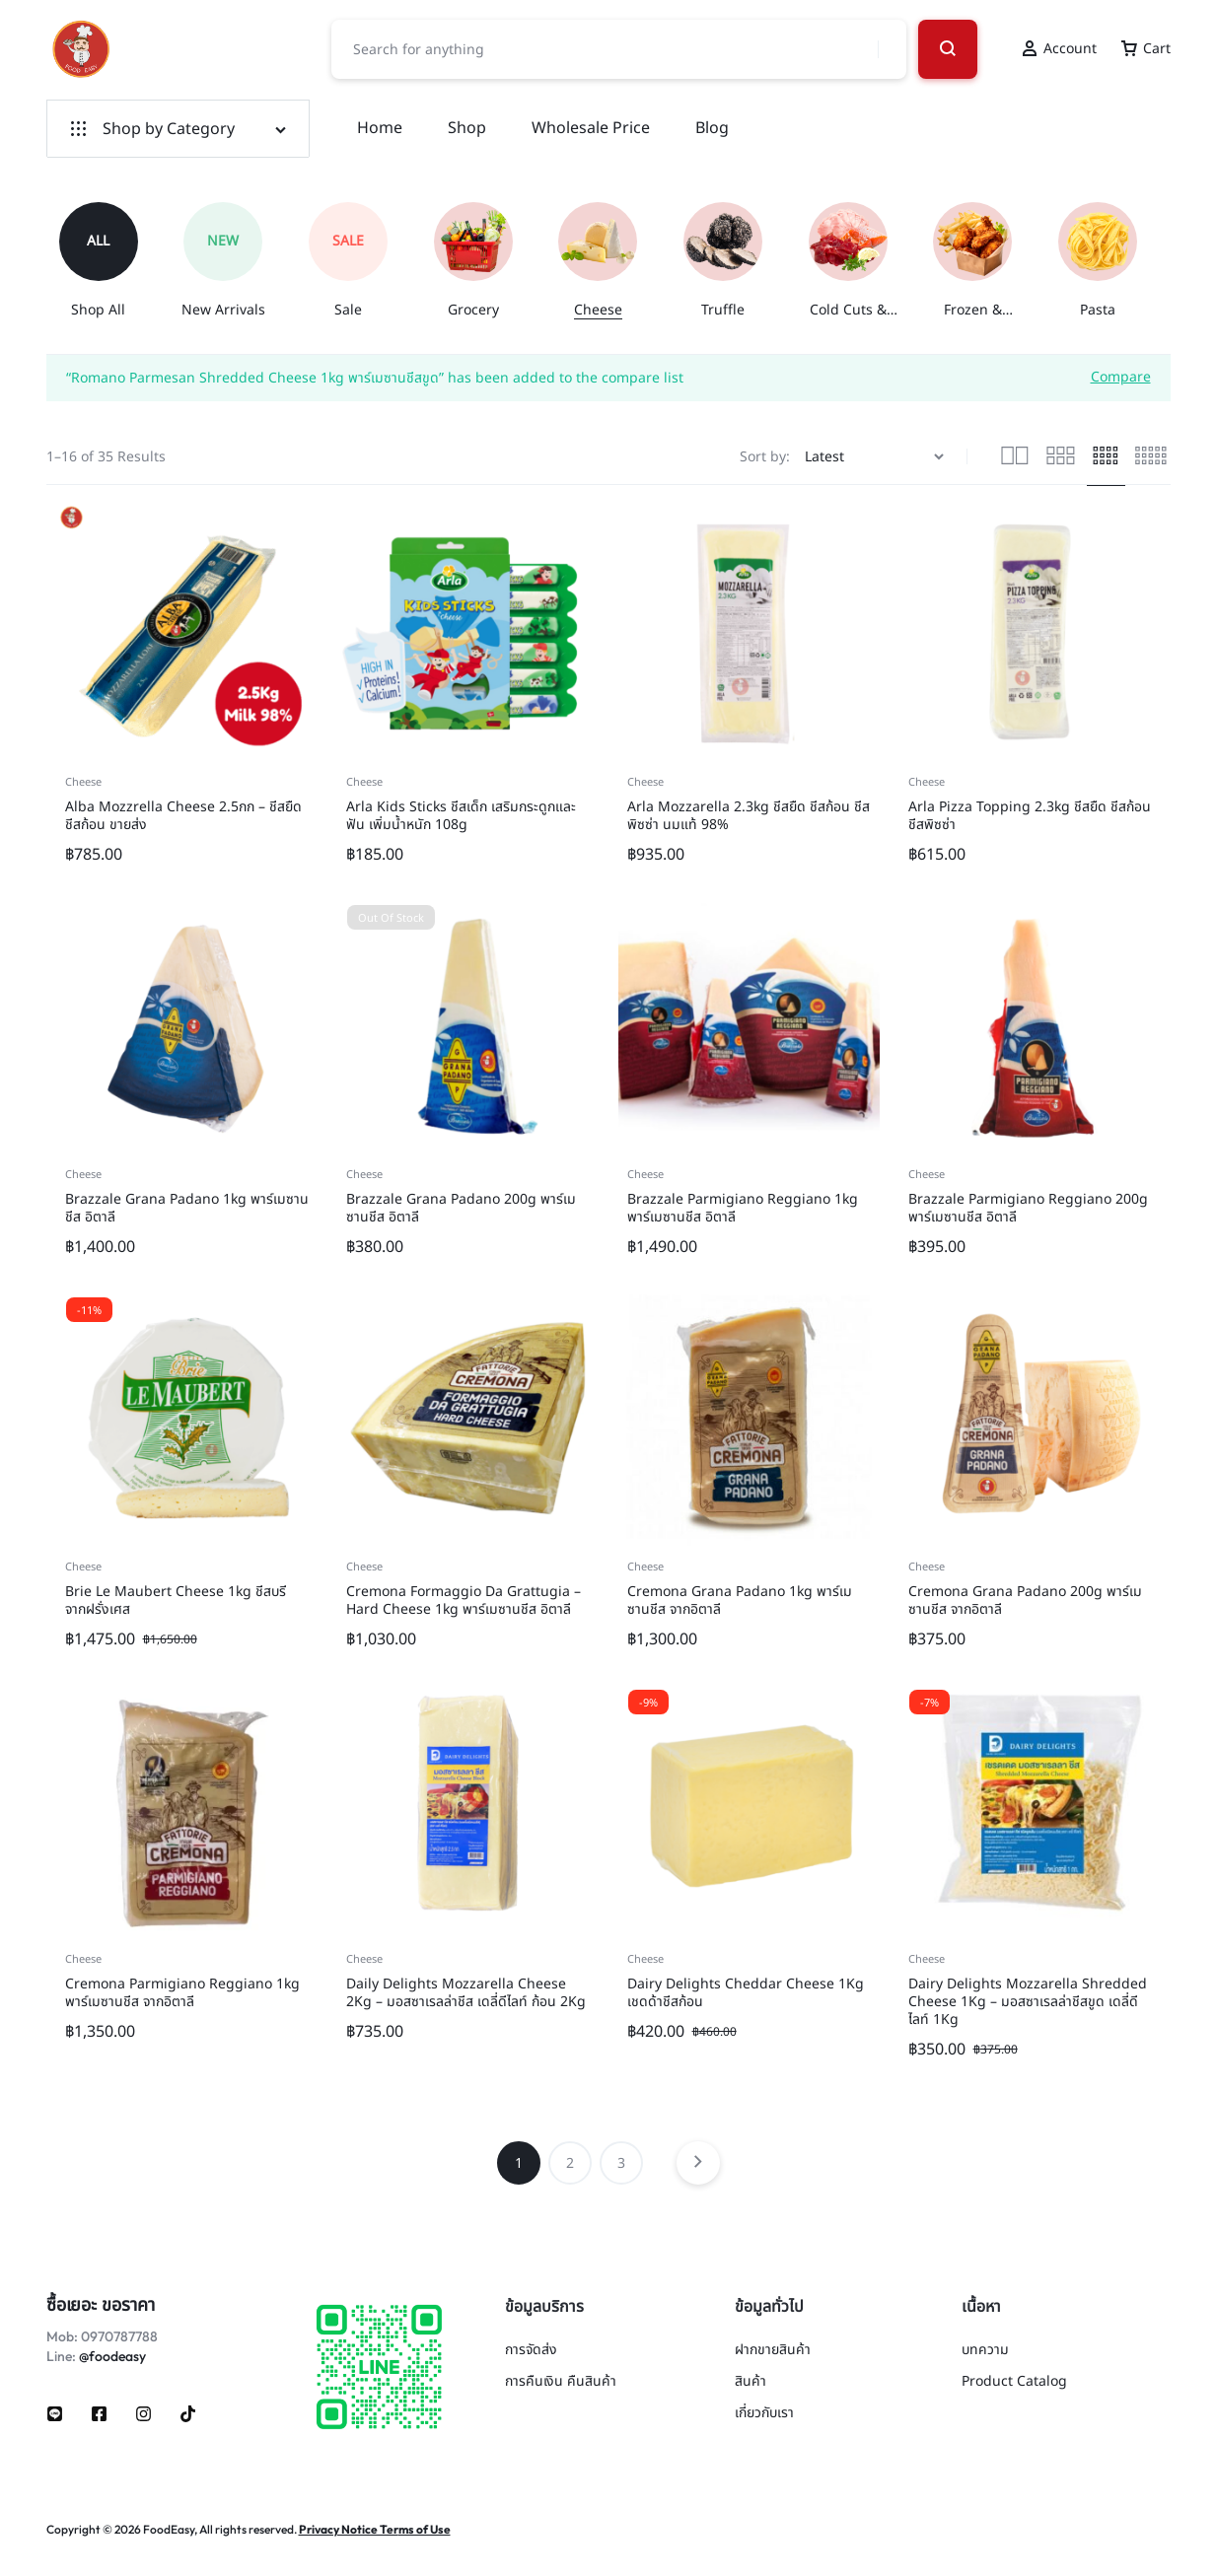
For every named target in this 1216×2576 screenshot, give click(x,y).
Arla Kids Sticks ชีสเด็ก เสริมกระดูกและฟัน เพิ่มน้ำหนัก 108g (461, 816)
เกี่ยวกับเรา (764, 2413)
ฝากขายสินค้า (773, 2350)
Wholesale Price (591, 128)
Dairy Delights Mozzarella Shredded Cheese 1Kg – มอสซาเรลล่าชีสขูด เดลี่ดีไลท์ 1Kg (1027, 2002)
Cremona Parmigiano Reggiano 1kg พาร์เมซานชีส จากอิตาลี (182, 1993)
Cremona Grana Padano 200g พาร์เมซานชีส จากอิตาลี (1025, 1600)
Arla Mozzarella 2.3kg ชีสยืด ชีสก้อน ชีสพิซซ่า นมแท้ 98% (748, 816)
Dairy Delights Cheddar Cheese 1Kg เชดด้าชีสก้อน (745, 1993)
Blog (712, 128)
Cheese (83, 782)
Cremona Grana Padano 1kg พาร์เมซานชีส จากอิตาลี (739, 1600)
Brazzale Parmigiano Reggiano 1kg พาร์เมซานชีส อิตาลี (742, 1208)
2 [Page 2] (570, 2163)
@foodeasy (112, 2356)
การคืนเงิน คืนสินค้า (560, 2382)
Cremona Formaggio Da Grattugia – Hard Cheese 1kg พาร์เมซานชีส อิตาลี (463, 1600)
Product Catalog (1014, 2382)
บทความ (985, 2350)
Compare (1121, 376)
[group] (109, 260)
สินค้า (750, 2382)
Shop (467, 128)
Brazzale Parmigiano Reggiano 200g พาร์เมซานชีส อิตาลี (1028, 1208)
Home (379, 128)
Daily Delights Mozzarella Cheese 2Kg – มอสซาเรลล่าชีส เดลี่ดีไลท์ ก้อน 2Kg (466, 1993)
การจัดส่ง (531, 2350)
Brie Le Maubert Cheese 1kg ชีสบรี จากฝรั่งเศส (175, 1600)
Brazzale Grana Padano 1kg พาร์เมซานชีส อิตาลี (187, 1208)
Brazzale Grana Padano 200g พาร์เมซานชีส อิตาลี (461, 1208)
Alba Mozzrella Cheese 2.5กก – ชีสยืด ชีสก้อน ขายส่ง (183, 816)
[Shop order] (877, 457)
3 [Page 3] (621, 2163)
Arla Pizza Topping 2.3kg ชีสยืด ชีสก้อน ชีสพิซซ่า (1029, 816)
